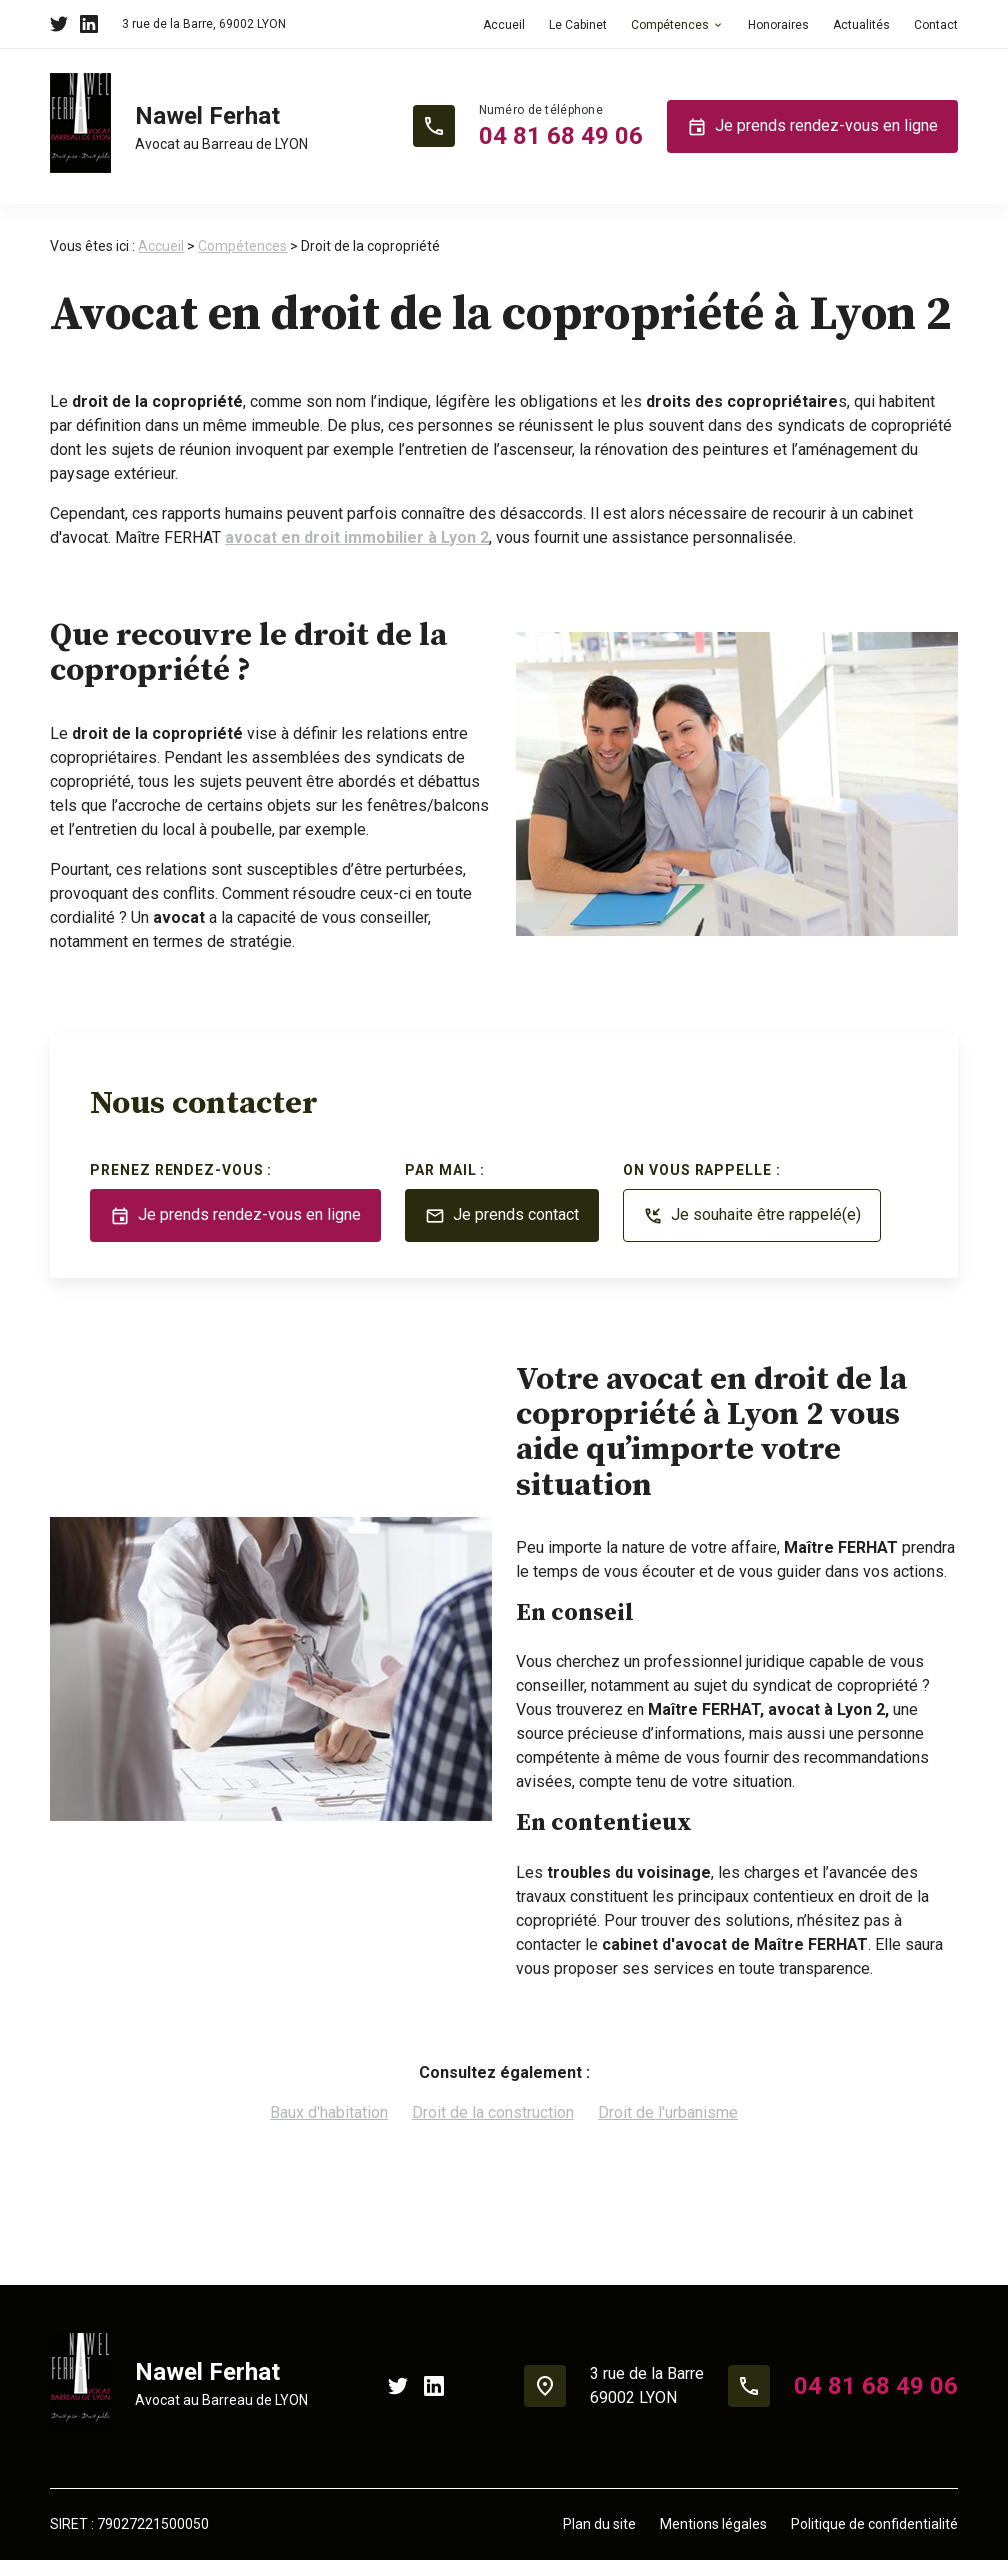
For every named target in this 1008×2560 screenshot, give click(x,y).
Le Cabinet (578, 25)
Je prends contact (502, 1216)
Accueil (504, 25)
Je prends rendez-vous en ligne (812, 127)
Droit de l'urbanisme (668, 2112)
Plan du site (599, 2524)
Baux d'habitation (329, 2112)
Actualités (861, 25)
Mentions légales (713, 2524)
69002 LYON (204, 24)
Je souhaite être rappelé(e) (752, 1216)
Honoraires (778, 25)
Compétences (670, 25)
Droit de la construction (493, 2112)
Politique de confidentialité (874, 2524)
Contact (936, 25)
